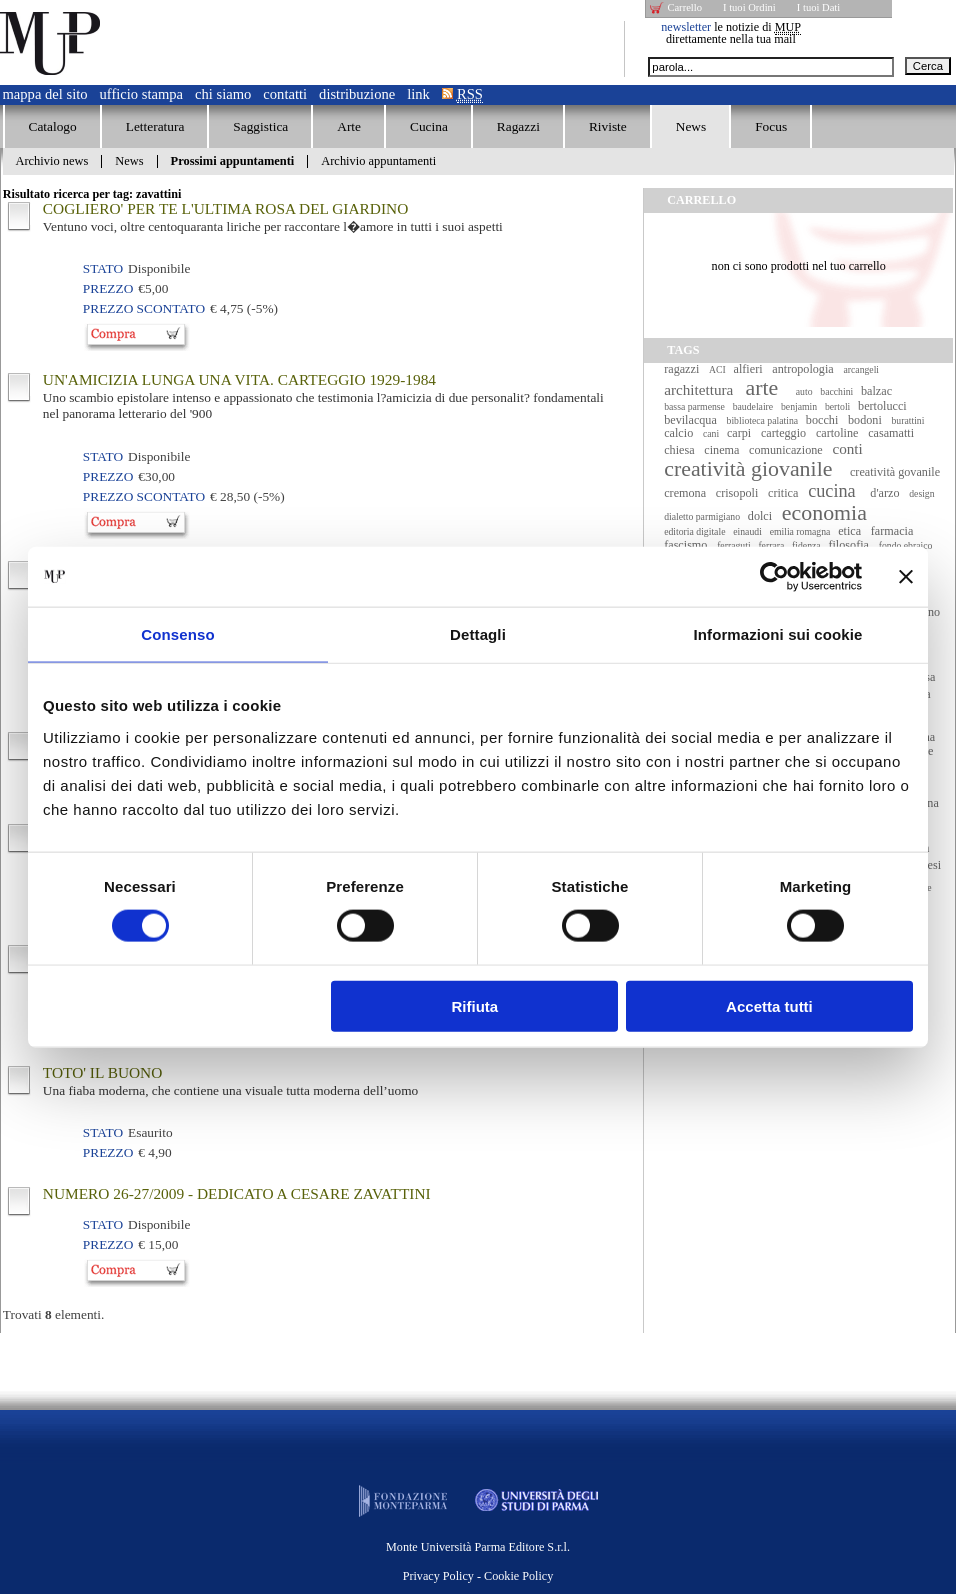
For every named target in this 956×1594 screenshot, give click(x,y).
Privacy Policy (438, 1576)
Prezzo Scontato (144, 308)
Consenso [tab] (177, 634)
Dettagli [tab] (478, 634)
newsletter (686, 27)
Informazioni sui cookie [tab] (778, 634)
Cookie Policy (518, 1576)
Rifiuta (475, 1005)
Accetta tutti (769, 1005)
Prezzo (108, 288)
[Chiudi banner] (906, 577)
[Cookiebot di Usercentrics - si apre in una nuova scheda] (774, 577)
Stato (103, 268)
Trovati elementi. (54, 1314)
